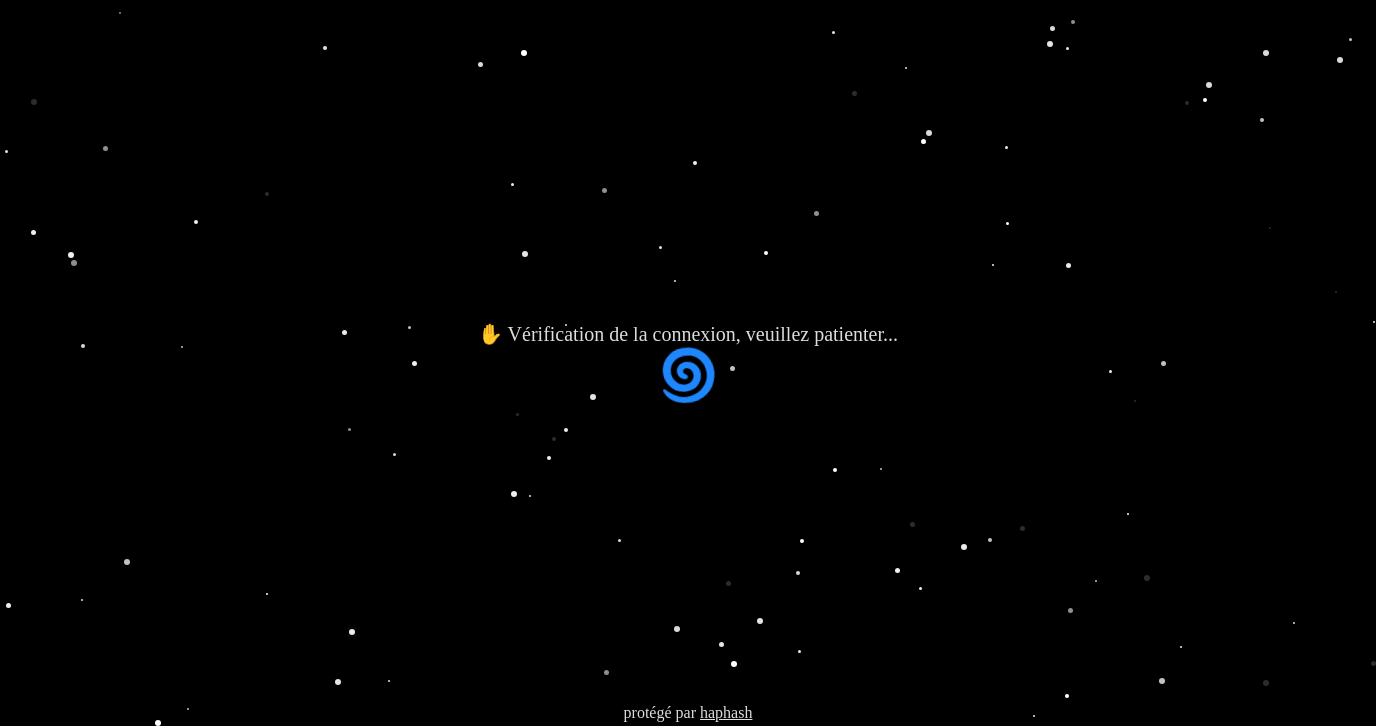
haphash (726, 712)
